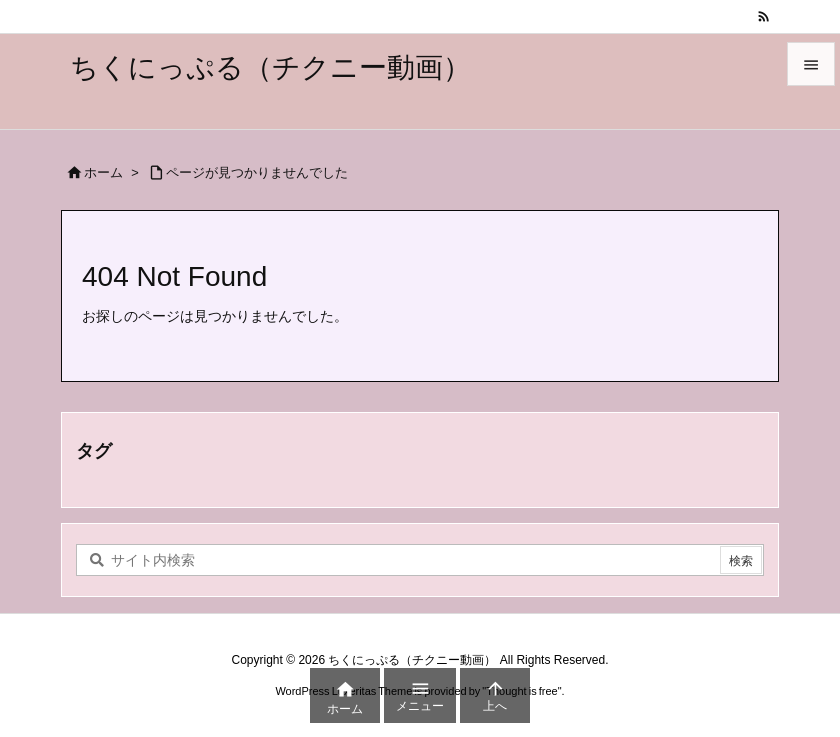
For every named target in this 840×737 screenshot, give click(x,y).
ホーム (103, 172)
